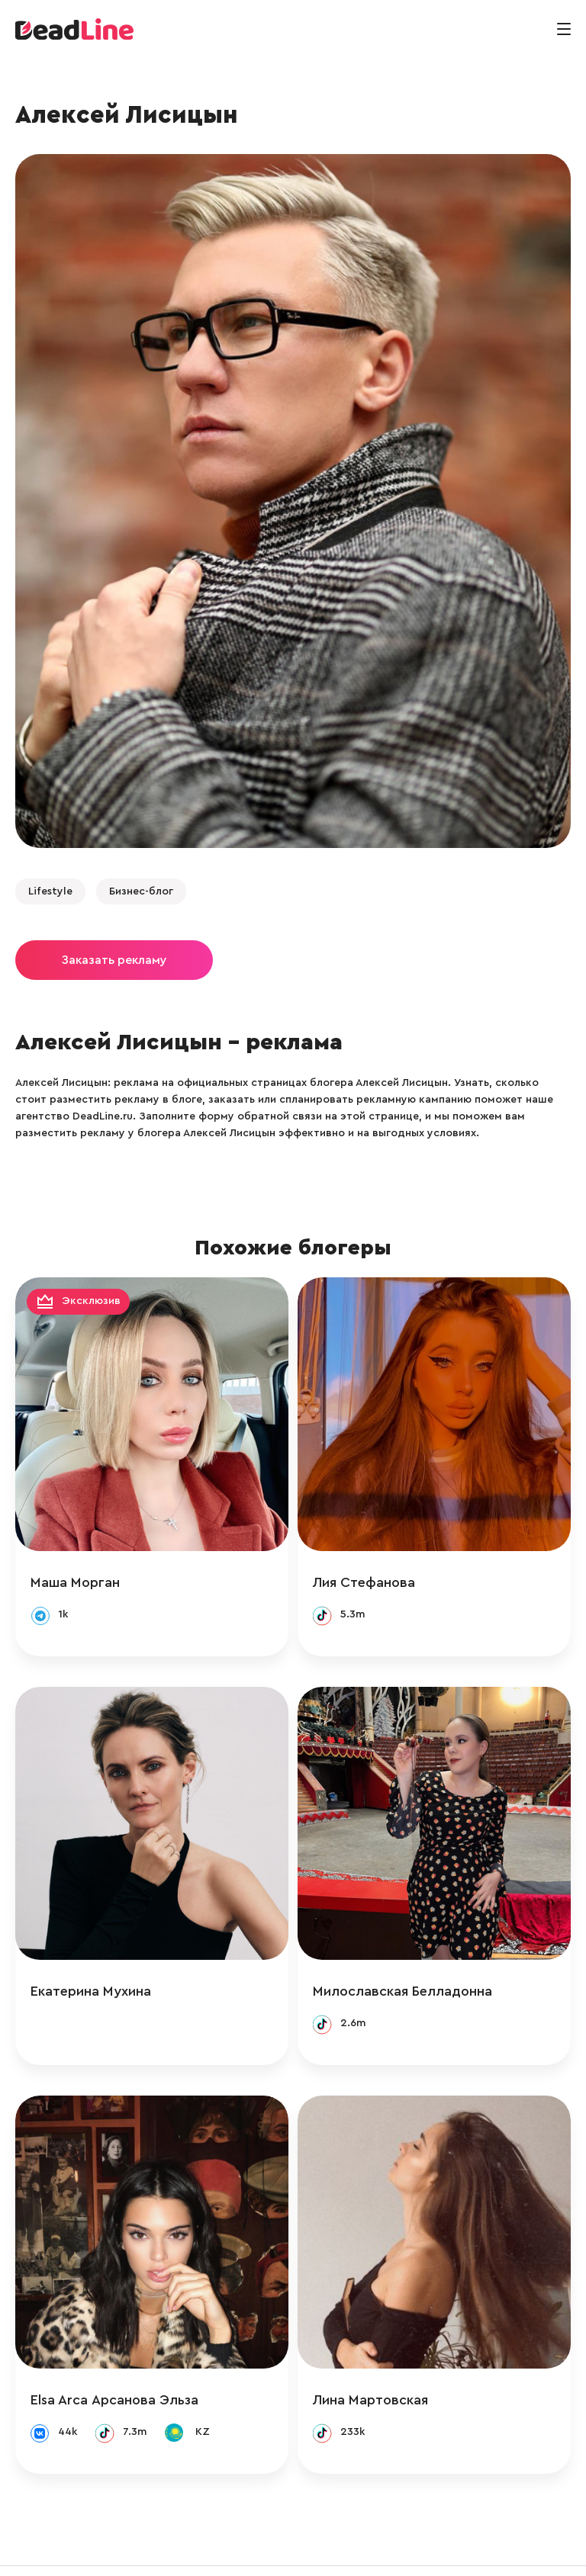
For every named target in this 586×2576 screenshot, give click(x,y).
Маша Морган (75, 1566)
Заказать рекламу (114, 960)
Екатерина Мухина (91, 1960)
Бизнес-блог (141, 891)
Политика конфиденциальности (446, 2547)
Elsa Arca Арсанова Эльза (114, 2353)
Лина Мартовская (385, 2353)
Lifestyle (50, 891)
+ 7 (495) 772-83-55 (288, 2547)
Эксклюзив (91, 1301)
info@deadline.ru (171, 2547)
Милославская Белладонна (417, 1960)
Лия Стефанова (379, 1566)
